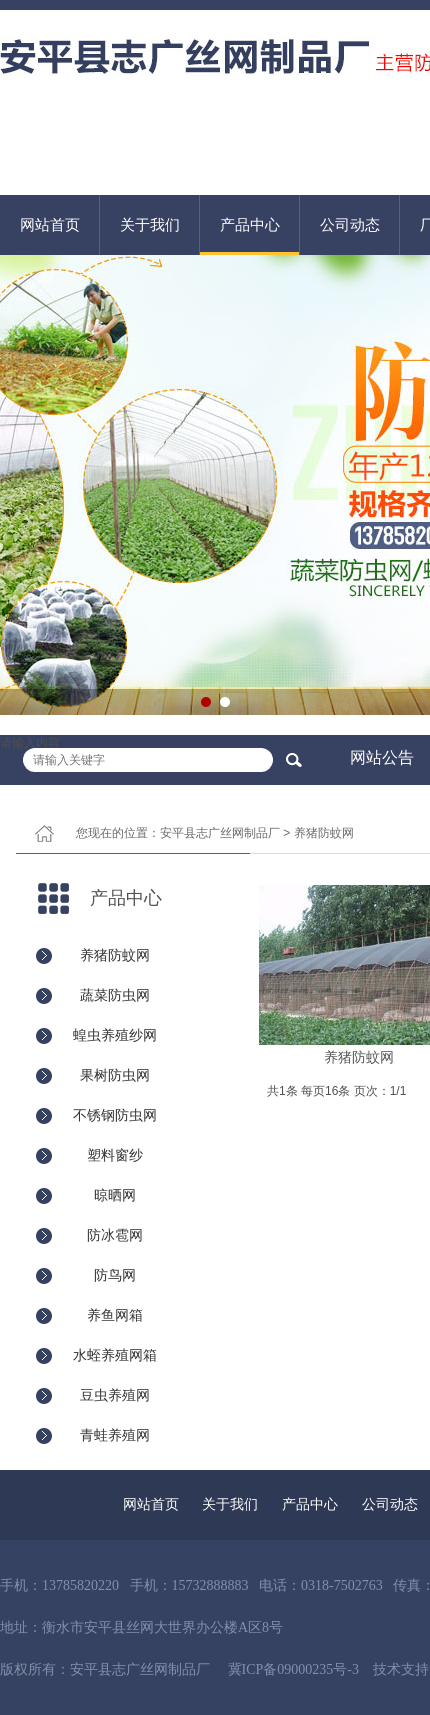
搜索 (293, 760)
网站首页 (50, 224)
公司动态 (350, 224)
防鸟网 (115, 1275)
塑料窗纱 (115, 1155)
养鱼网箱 (115, 1315)
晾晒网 (115, 1195)
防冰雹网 (115, 1235)
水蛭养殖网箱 (115, 1355)
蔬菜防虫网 (115, 995)
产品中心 (250, 224)
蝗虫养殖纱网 (115, 1035)
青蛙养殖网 (115, 1435)
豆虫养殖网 (115, 1395)
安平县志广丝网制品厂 (220, 833)
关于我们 (150, 224)
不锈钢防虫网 (115, 1115)
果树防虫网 (115, 1075)
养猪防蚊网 (324, 833)
